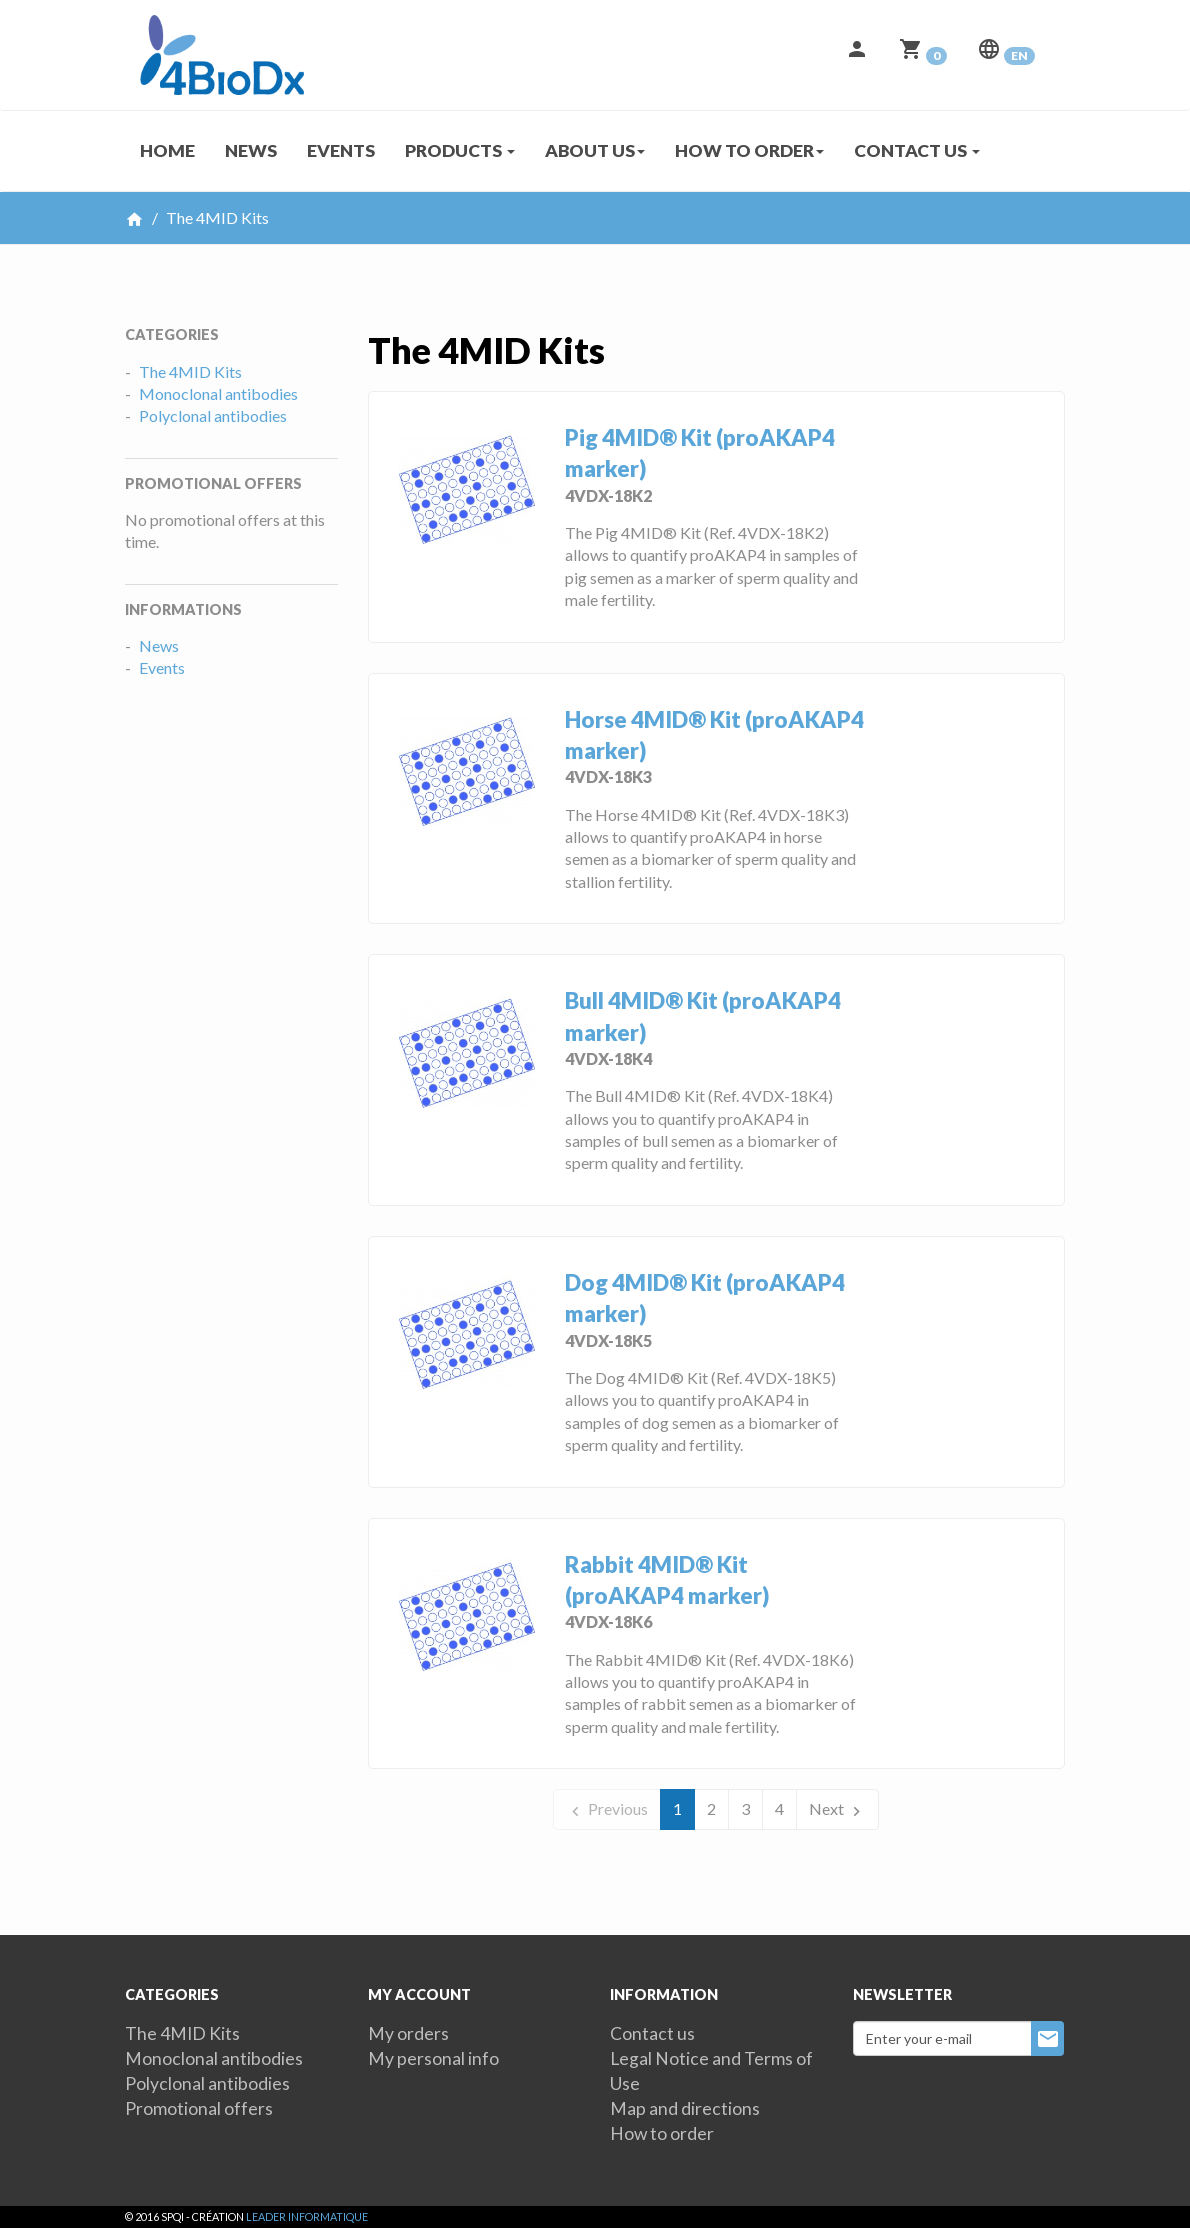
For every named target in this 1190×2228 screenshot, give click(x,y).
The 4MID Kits (190, 371)
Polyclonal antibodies (213, 415)
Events (341, 150)
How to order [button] (749, 150)
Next (837, 1809)
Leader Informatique (307, 2216)
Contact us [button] (917, 150)
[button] (857, 55)
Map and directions (685, 2108)
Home (167, 150)
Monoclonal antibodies (218, 393)
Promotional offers (199, 2108)
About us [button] (595, 150)
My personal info (433, 2058)
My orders (408, 2033)
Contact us (652, 2033)
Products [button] (460, 150)
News (251, 150)
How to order (662, 2133)
